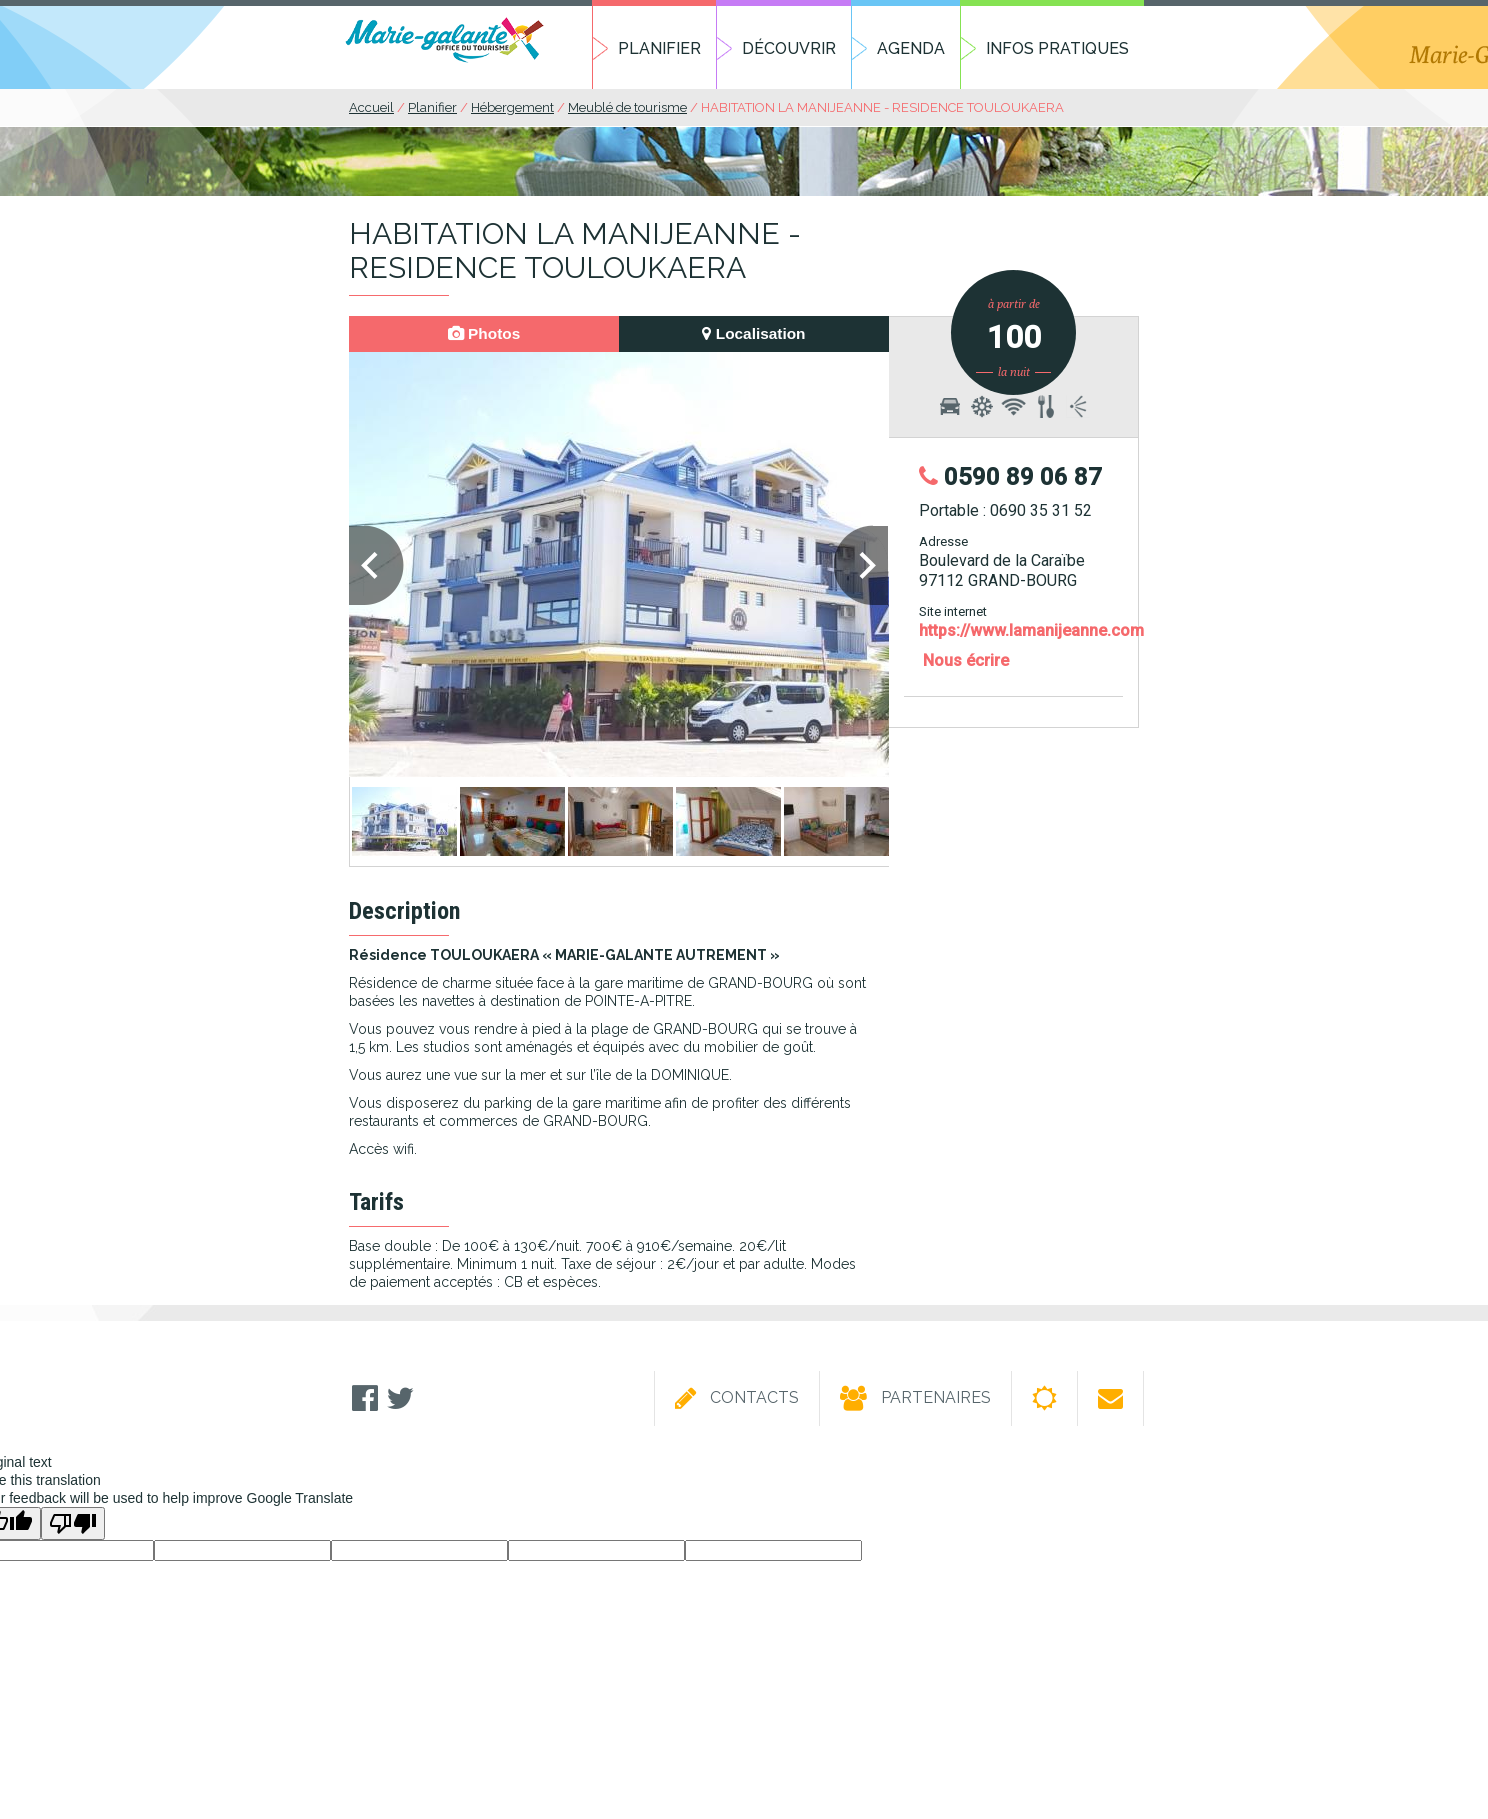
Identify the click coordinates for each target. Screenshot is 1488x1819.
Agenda (911, 48)
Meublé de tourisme (627, 107)
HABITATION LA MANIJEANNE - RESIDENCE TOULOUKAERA (882, 107)
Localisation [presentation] (753, 333)
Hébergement (512, 107)
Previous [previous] (376, 568)
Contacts (737, 1399)
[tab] (484, 334)
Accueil (371, 107)
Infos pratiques (1057, 48)
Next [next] (862, 568)
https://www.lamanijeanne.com (1031, 630)
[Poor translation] (73, 1523)
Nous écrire (966, 660)
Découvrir (789, 48)
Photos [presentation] (484, 333)
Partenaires (915, 1399)
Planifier (659, 48)
